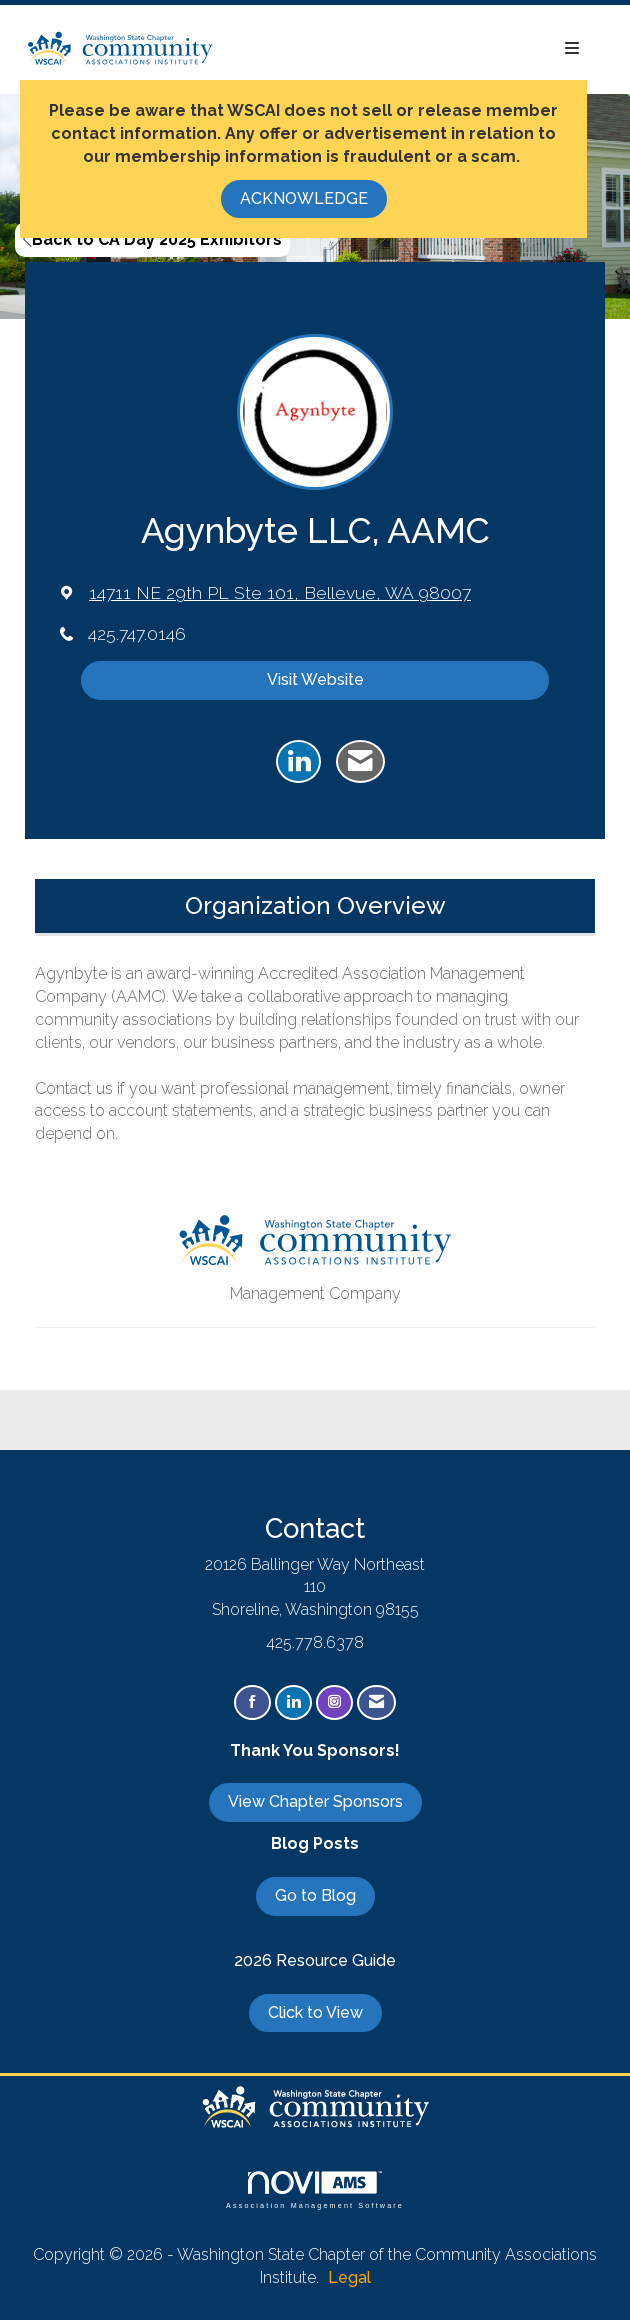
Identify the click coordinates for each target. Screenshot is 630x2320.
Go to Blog (315, 1895)
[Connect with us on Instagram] (334, 1702)
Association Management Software (315, 2189)
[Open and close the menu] (407, 49)
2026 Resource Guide (315, 1960)
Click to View (315, 2012)
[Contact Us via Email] (376, 1702)
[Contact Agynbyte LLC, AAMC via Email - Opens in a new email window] (360, 762)
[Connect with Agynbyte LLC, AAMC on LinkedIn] (298, 762)
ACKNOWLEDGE (304, 198)
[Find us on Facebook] (252, 1702)
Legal (349, 2277)
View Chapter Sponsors (315, 1801)
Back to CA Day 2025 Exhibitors (152, 239)
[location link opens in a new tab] (280, 592)
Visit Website (315, 679)
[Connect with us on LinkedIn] (293, 1702)
